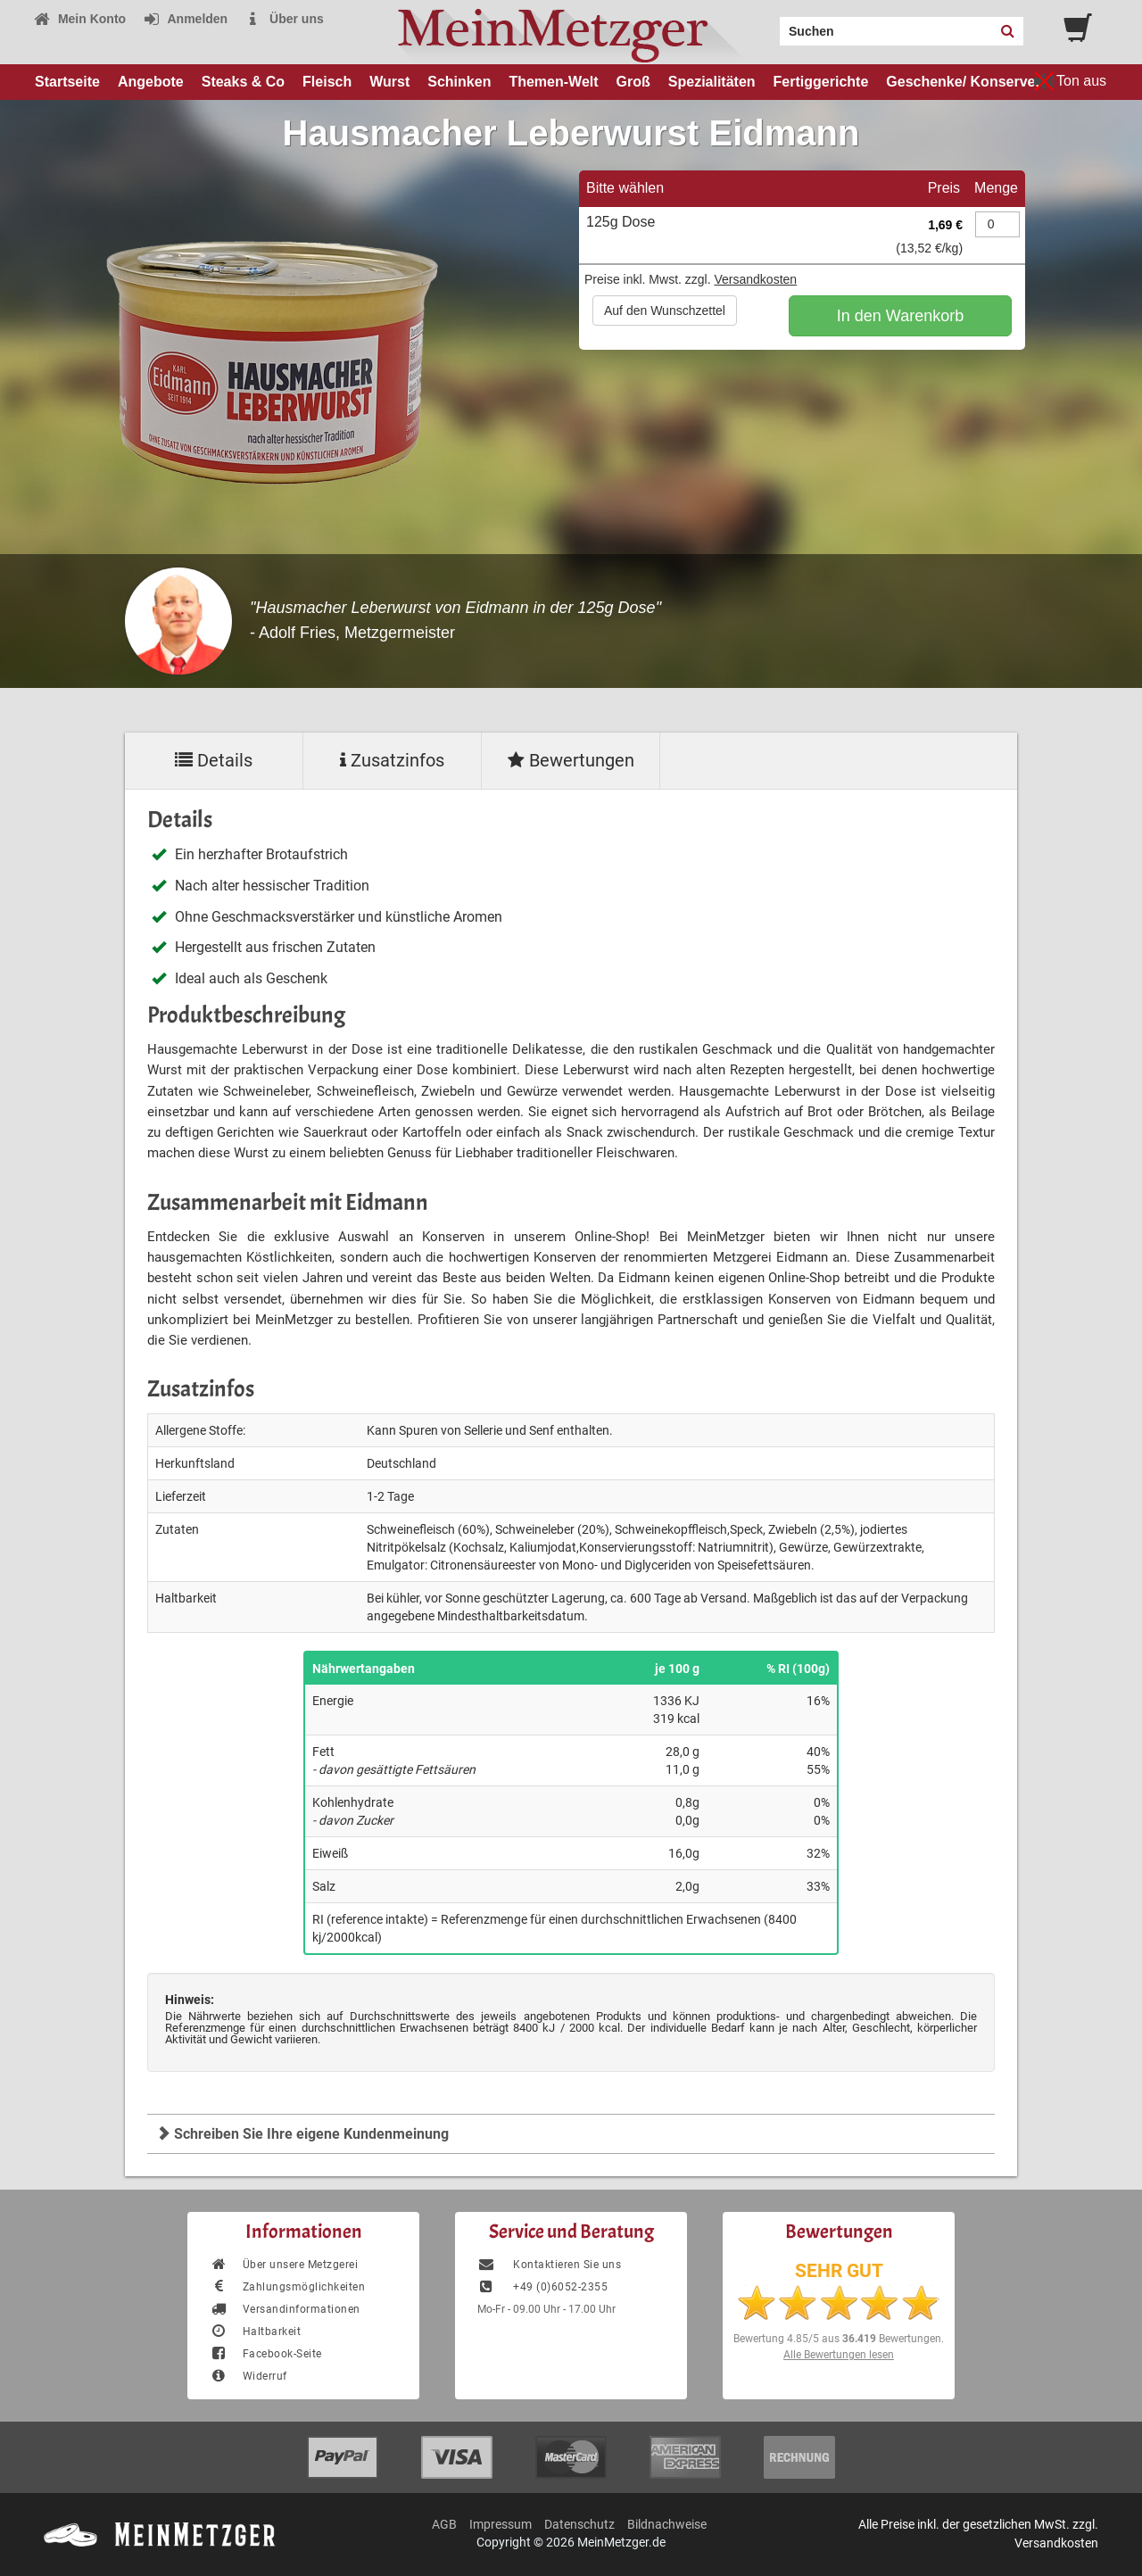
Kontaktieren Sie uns (549, 2264)
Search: (769, 25)
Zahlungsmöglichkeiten (287, 2287)
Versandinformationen (285, 2309)
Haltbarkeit (255, 2331)
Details (213, 760)
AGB (444, 2524)
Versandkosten (755, 279)
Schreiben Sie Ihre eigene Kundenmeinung (302, 2133)
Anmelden (185, 19)
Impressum (500, 2524)
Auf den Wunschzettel (664, 310)
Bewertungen (571, 760)
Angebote (151, 81)
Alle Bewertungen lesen (838, 2354)
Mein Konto (79, 19)
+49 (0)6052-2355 (542, 2287)
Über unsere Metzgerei (284, 2264)
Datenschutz (579, 2524)
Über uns (284, 19)
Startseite (67, 81)
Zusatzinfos (392, 760)
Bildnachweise (667, 2524)
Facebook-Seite (266, 2354)
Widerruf (248, 2376)
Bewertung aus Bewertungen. (838, 2338)
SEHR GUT (839, 2271)
